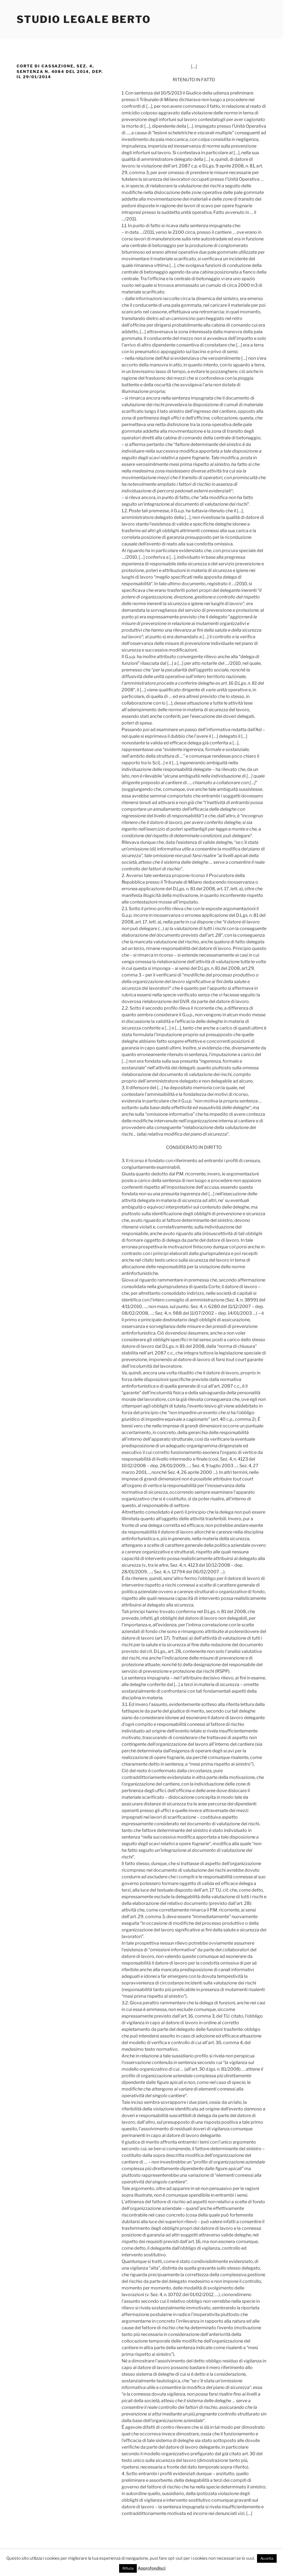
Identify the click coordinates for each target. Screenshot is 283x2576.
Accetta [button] (266, 2558)
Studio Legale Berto (84, 19)
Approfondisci (152, 2568)
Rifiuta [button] (127, 2568)
